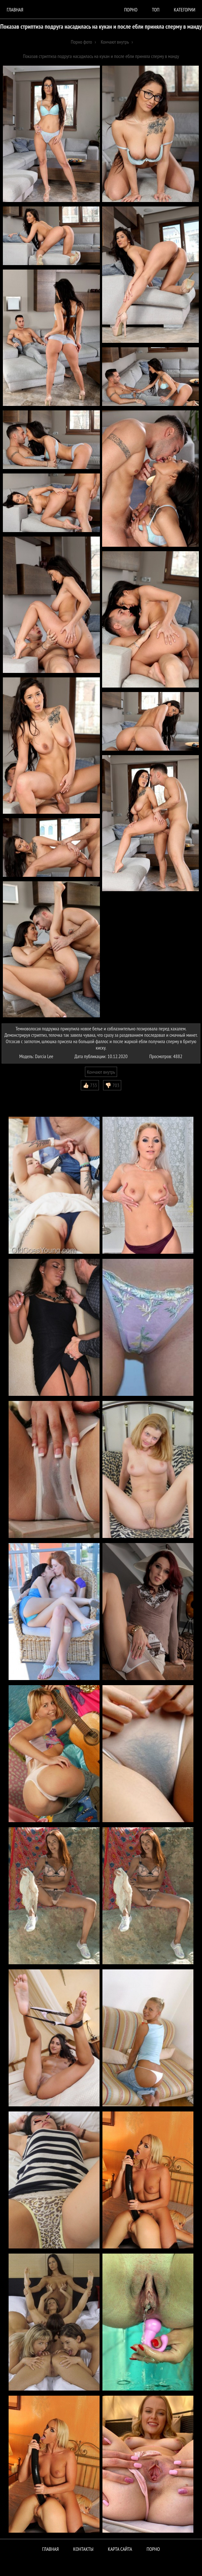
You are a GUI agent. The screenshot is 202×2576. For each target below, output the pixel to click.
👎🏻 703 (112, 1085)
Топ (155, 9)
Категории (184, 9)
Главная (15, 9)
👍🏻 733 (90, 1085)
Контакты (83, 2549)
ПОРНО (153, 2549)
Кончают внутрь (101, 1072)
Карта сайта (120, 2549)
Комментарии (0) (20, 1095)
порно (130, 9)
